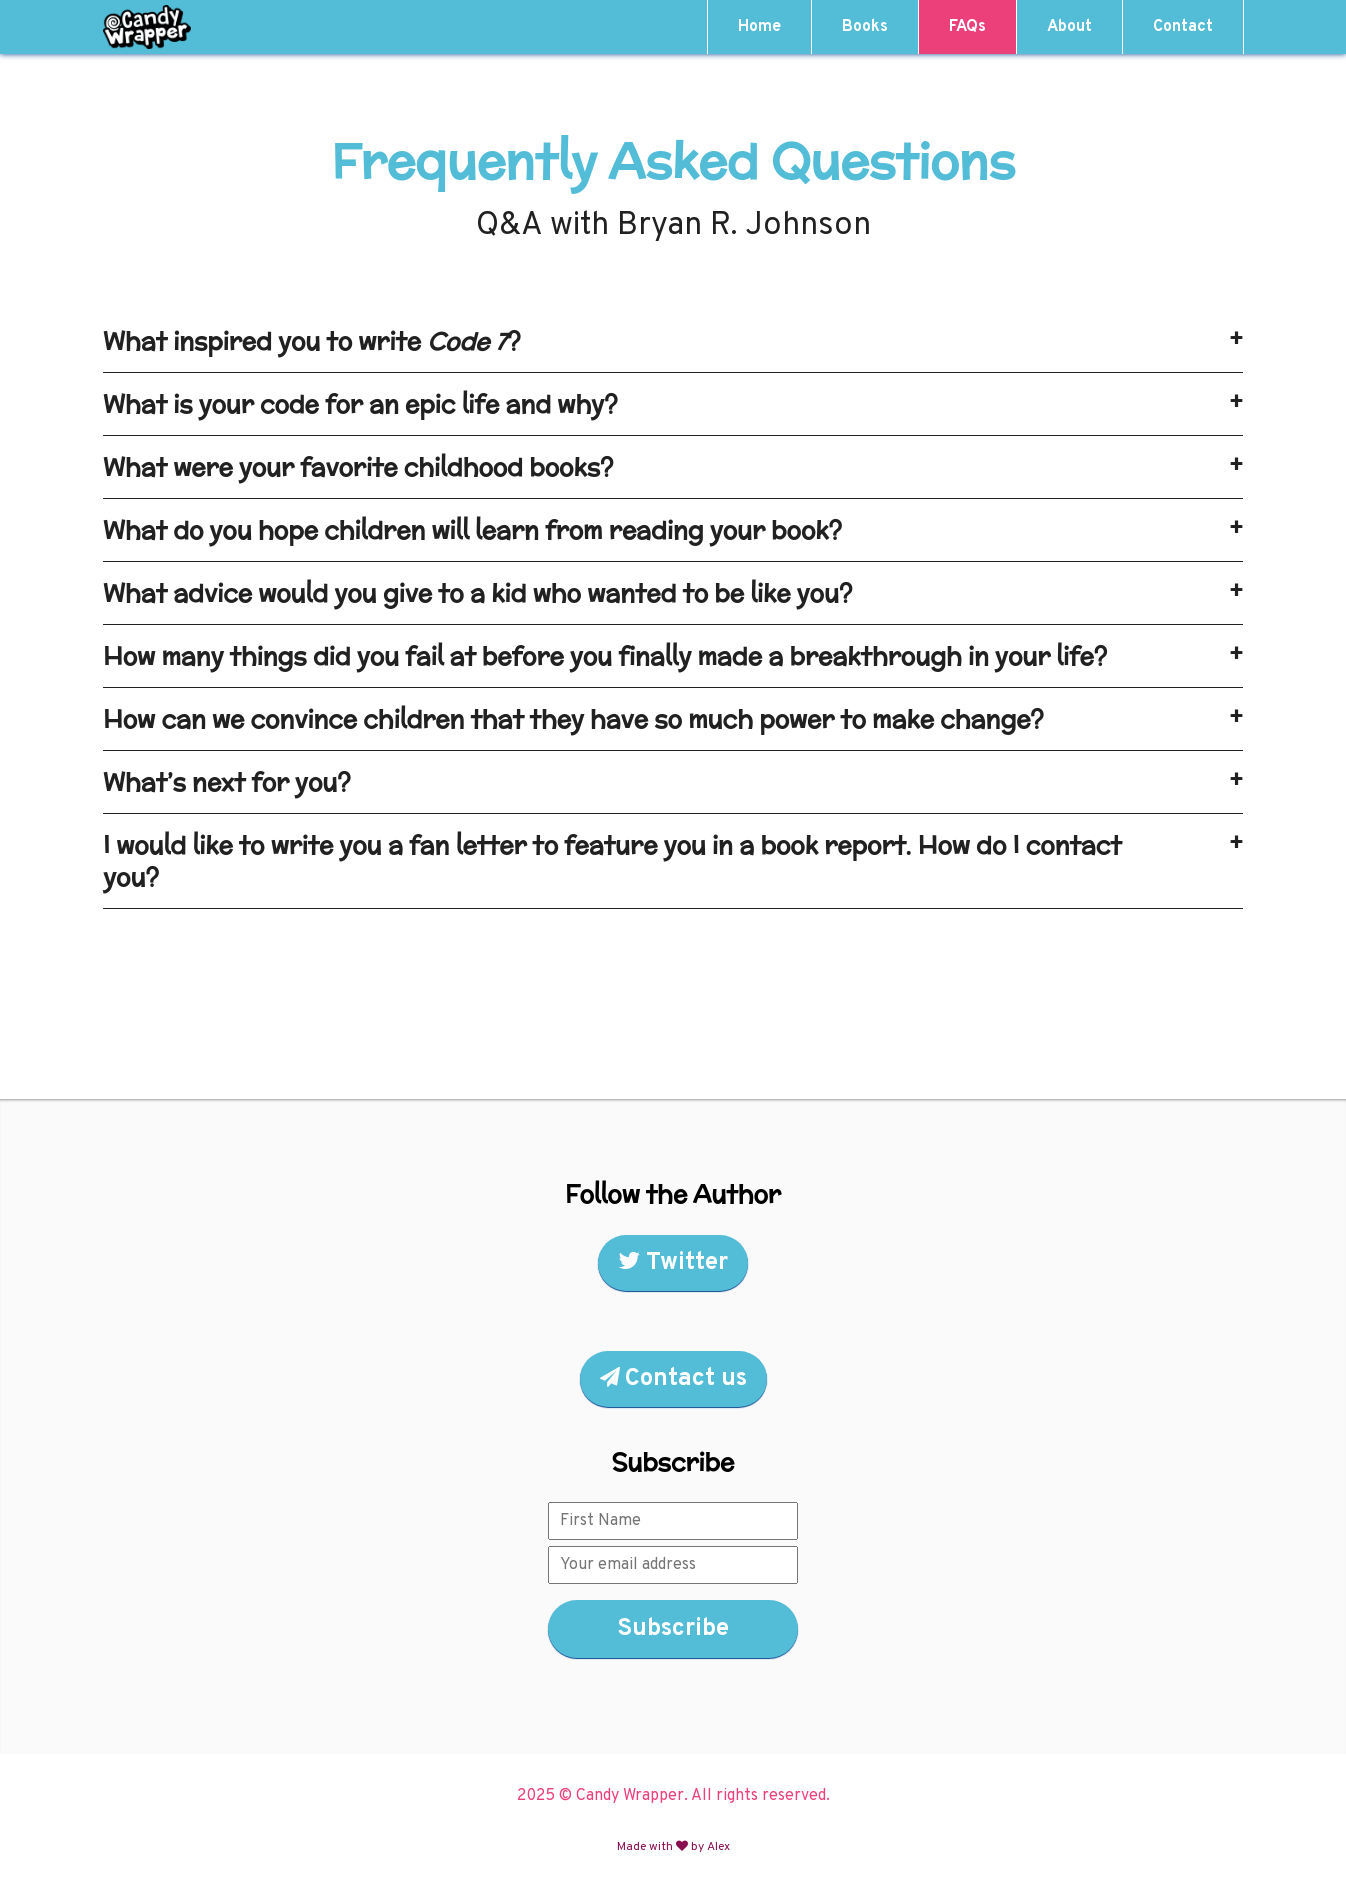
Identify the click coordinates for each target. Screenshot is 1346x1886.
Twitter (673, 1263)
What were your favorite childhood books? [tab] (673, 467)
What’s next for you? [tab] (673, 782)
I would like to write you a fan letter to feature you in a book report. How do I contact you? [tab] (673, 861)
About (1069, 27)
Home (759, 27)
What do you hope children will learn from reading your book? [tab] (673, 530)
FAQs (967, 27)
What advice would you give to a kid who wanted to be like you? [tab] (673, 593)
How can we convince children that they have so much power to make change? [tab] (673, 719)
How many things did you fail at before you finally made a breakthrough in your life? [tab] (673, 656)
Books (865, 27)
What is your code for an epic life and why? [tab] (673, 404)
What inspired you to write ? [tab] (673, 341)
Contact (1183, 27)
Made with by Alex (673, 1847)
